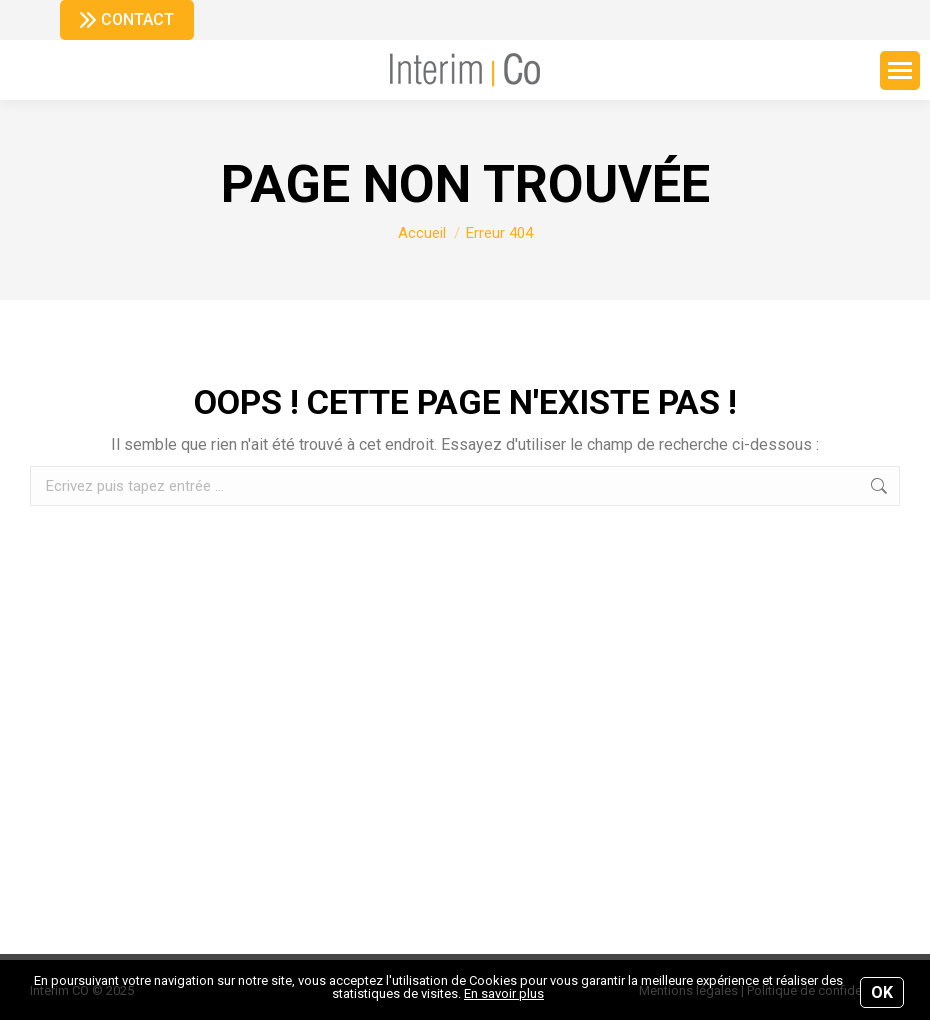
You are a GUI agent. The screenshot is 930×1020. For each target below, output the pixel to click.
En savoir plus (504, 993)
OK (882, 992)
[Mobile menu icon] (900, 70)
